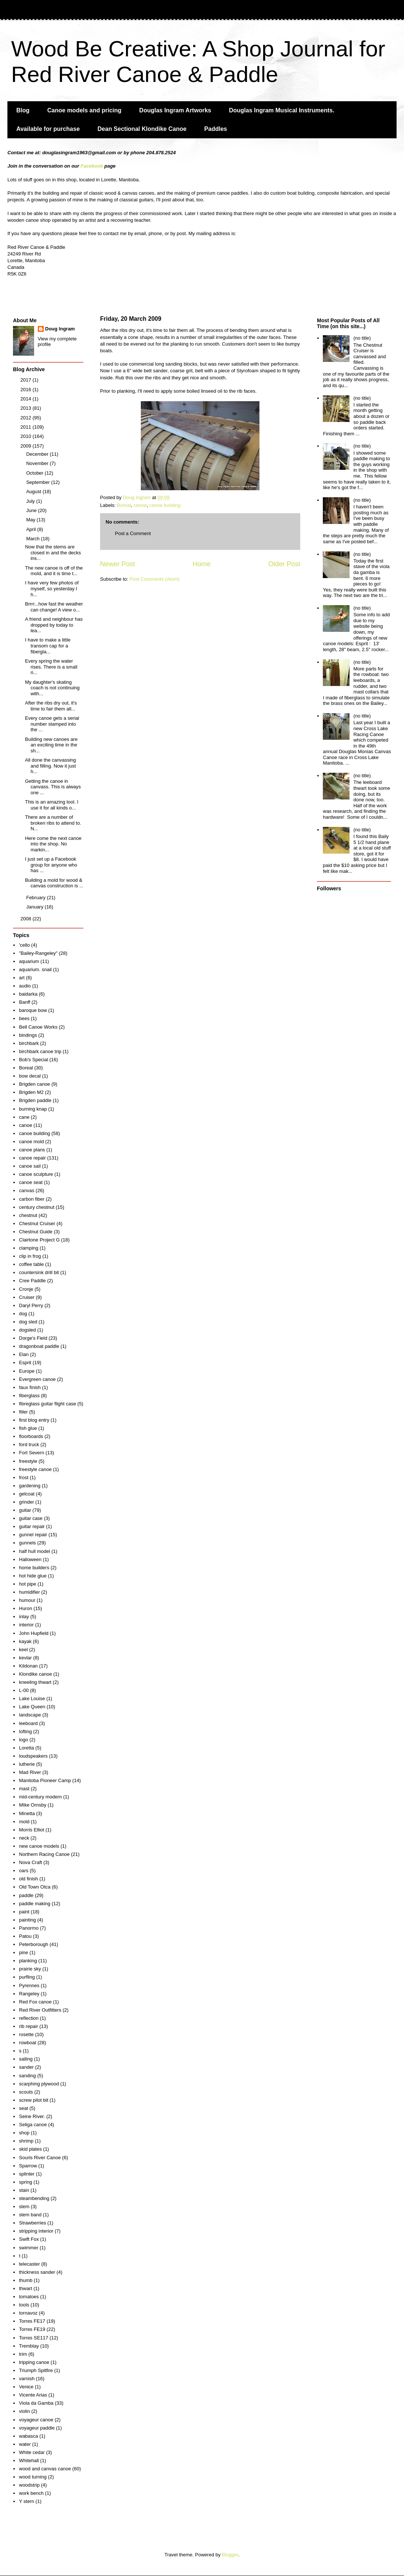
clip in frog (30, 1256)
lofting (25, 1731)
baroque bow (33, 1010)
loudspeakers (33, 1756)
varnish (26, 2378)
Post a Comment (133, 533)
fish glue (28, 1428)
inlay (24, 1616)
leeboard (28, 1723)
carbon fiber (31, 1199)
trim (23, 2354)
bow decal (30, 1076)
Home (202, 564)
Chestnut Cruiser (37, 1223)
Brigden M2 (31, 1092)
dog (23, 1313)
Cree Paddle (32, 1280)
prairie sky (30, 1969)
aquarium (29, 961)
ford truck (29, 1444)
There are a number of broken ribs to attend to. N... (53, 822)
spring (25, 2182)
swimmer (28, 2247)
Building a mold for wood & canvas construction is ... (54, 883)
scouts (26, 2092)
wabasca (28, 2436)
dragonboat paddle (39, 1346)
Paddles (215, 129)
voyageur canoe (36, 2419)
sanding (27, 2075)
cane (24, 1117)
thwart (25, 2288)
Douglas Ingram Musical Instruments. (282, 110)
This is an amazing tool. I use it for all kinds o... (51, 805)
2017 (26, 380)
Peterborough (33, 1944)
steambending (34, 2198)
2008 (26, 918)
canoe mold (31, 1141)
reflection (29, 2018)
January (35, 907)
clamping (28, 1248)
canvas (26, 1190)
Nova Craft (30, 1862)
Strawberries (32, 2223)
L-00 (24, 1690)
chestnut (28, 1215)
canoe (139, 505)
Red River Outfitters (40, 2010)
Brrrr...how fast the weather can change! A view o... (54, 607)
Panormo (29, 1928)
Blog (23, 110)
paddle (26, 1895)
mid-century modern (40, 1797)
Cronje (26, 1289)
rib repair (28, 2026)
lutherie (27, 1764)
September (38, 482)
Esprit (25, 1362)
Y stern (26, 2501)
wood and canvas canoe (45, 2468)
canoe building (165, 505)
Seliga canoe (33, 2124)
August (34, 491)
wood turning (32, 2477)
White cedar (31, 2452)
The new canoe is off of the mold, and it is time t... (54, 571)
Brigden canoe (34, 1084)
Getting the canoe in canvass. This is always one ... (53, 786)
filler (23, 1412)
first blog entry (34, 1420)
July (31, 501)
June (32, 510)
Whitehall (29, 2460)
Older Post (284, 564)
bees (24, 1018)
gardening (29, 1485)
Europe (26, 1371)
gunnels (27, 1543)
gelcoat (26, 1494)
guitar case (31, 1518)
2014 (26, 399)
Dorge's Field (33, 1338)
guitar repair (31, 1526)
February (36, 897)
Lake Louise (32, 1698)
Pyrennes (29, 1985)
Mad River (30, 1772)
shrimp (26, 2141)
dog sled (28, 1322)
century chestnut (36, 1207)
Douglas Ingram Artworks (175, 110)
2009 (26, 446)
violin (24, 2411)
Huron (25, 1608)
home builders (34, 1567)
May (31, 519)
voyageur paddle (36, 2428)
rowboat (27, 2042)
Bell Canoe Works (38, 1027)
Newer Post (117, 564)
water (25, 2444)
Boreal (124, 505)
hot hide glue (32, 1576)
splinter (26, 2174)
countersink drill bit (39, 1272)
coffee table (31, 1264)
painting (27, 1920)
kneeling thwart (35, 1682)
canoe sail (30, 1166)
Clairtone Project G (39, 1240)
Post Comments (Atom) (155, 579)
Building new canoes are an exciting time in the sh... (51, 744)
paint (24, 1911)
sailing (26, 2059)
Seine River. (32, 2116)
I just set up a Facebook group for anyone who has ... (51, 864)
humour (27, 1600)
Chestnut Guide (35, 1231)
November (38, 463)
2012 (26, 417)
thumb (25, 2280)
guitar (25, 1510)
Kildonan (28, 1666)
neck (24, 1838)
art (21, 977)
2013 (26, 408)
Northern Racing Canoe (44, 1854)
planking (28, 1960)
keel (23, 1649)
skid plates (30, 2149)
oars (23, 1870)
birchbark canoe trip (40, 1051)
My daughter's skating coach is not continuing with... (52, 687)
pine (23, 1952)
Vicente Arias (33, 2395)
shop (24, 2132)
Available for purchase (48, 129)
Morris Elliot (31, 1830)
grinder (26, 1502)
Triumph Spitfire (36, 2370)
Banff (24, 1002)
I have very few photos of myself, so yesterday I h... (52, 588)
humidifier (29, 1592)
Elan (24, 1354)
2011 (26, 427)
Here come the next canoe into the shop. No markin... (53, 843)
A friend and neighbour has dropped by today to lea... (53, 624)
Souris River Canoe (40, 2157)
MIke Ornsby (32, 1805)
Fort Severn (31, 1452)
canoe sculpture (36, 1174)
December (38, 454)
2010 (26, 436)
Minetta (27, 1813)
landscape (30, 1715)
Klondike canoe (35, 1674)
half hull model (34, 1551)
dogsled (27, 1330)
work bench (31, 2493)
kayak (25, 1641)
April (31, 529)
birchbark (29, 1043)
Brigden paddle (35, 1100)
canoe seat (31, 1182)
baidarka (28, 994)
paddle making (34, 1903)
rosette (26, 2034)
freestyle (28, 1461)
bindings (28, 1035)
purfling (27, 1977)
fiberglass (29, 1395)
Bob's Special (33, 1059)
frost (23, 1477)
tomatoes (29, 2296)
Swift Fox (29, 2239)
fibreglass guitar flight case (47, 1403)
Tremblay (29, 2346)
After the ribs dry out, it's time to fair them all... (51, 706)
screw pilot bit (33, 2100)
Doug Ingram (60, 329)
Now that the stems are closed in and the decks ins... (53, 552)
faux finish (30, 1387)
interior (26, 1624)
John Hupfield (34, 1633)
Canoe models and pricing (84, 110)
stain (24, 2190)
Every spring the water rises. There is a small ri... (51, 666)
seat (23, 2108)
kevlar (25, 1657)
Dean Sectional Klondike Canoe (141, 129)
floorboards (31, 1436)
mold (24, 1821)
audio (25, 986)
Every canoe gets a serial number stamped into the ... (52, 723)
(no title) (362, 338)
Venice (26, 2386)
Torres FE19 (32, 2329)
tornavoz (28, 2313)
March (33, 538)
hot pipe (27, 1584)
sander (26, 2067)
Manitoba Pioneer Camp (45, 1780)
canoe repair (32, 1158)
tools (24, 2305)
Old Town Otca (34, 1887)
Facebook (91, 166)
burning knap (33, 1109)
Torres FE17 (32, 2321)
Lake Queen (32, 1706)
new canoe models (39, 1846)
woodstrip (29, 2485)
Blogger (230, 2554)
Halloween (30, 1559)
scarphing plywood (39, 2084)
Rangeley (29, 1993)
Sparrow (28, 2165)
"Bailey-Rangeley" (38, 953)
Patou (25, 1936)
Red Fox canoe (35, 2002)
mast (24, 1788)
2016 (26, 389)
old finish (28, 1878)
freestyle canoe (35, 1469)
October (35, 473)
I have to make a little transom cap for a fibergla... (47, 645)
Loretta (26, 1748)
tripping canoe (34, 2362)
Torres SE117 (33, 2338)
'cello (24, 945)
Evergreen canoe (37, 1379)
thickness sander (37, 2272)
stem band (30, 2214)
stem (24, 2206)
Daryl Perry (31, 1305)
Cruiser (26, 1297)
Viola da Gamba (36, 2403)
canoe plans (32, 1149)
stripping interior (36, 2231)
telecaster (29, 2264)
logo (23, 1739)
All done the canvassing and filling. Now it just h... (50, 765)
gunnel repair (33, 1534)
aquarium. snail (35, 969)
